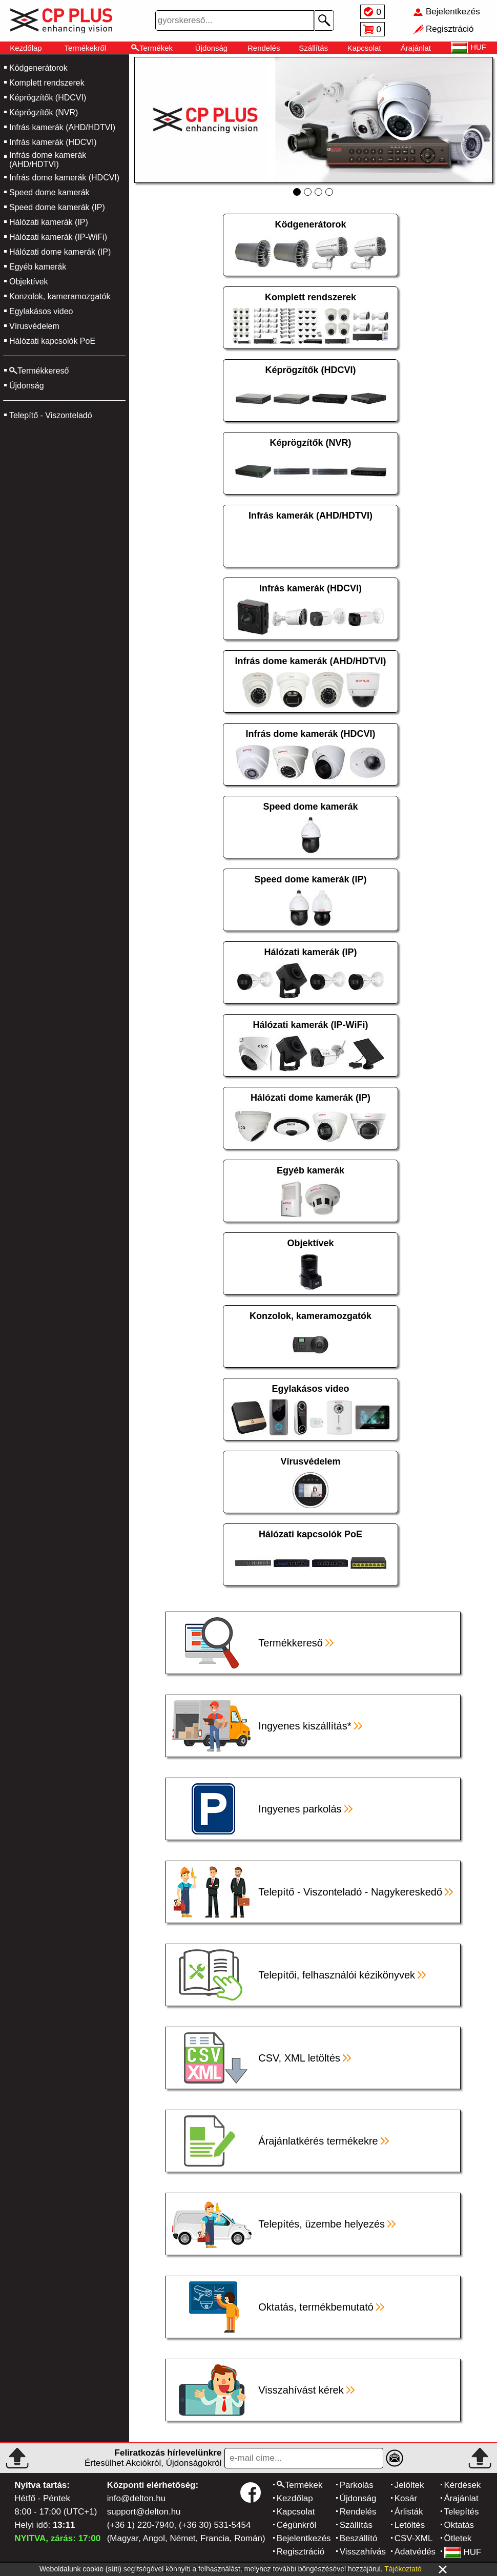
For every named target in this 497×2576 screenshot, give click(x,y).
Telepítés (461, 2512)
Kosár (406, 2498)
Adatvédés (415, 2552)
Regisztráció (301, 2552)
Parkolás (357, 2485)
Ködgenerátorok (38, 68)
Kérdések (462, 2485)
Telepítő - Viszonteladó (50, 415)
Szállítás (313, 48)
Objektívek (28, 281)
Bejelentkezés (304, 2538)
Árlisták (409, 2512)
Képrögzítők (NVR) (43, 112)
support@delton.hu (144, 2512)
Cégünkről (297, 2525)
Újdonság (211, 48)
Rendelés (263, 48)
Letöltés (410, 2525)
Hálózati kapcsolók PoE (52, 341)
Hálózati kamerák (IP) (48, 222)
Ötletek (458, 2538)
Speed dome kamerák (49, 192)
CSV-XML (414, 2538)
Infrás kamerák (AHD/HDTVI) (62, 127)
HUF (463, 2552)
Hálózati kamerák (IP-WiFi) (58, 237)
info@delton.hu (136, 2498)
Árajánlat (416, 48)
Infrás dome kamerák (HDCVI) (64, 177)
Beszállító (359, 2538)
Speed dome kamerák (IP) (57, 207)
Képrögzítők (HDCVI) (47, 97)
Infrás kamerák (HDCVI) (53, 142)
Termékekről (85, 48)
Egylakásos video (41, 311)
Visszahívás (363, 2552)
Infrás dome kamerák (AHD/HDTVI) (47, 160)
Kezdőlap (26, 48)
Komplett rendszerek (47, 82)
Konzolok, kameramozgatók (59, 296)
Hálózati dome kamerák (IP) (60, 252)
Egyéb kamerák (37, 266)
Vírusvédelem (34, 326)
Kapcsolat (364, 48)
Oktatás (459, 2525)
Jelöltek (409, 2485)
